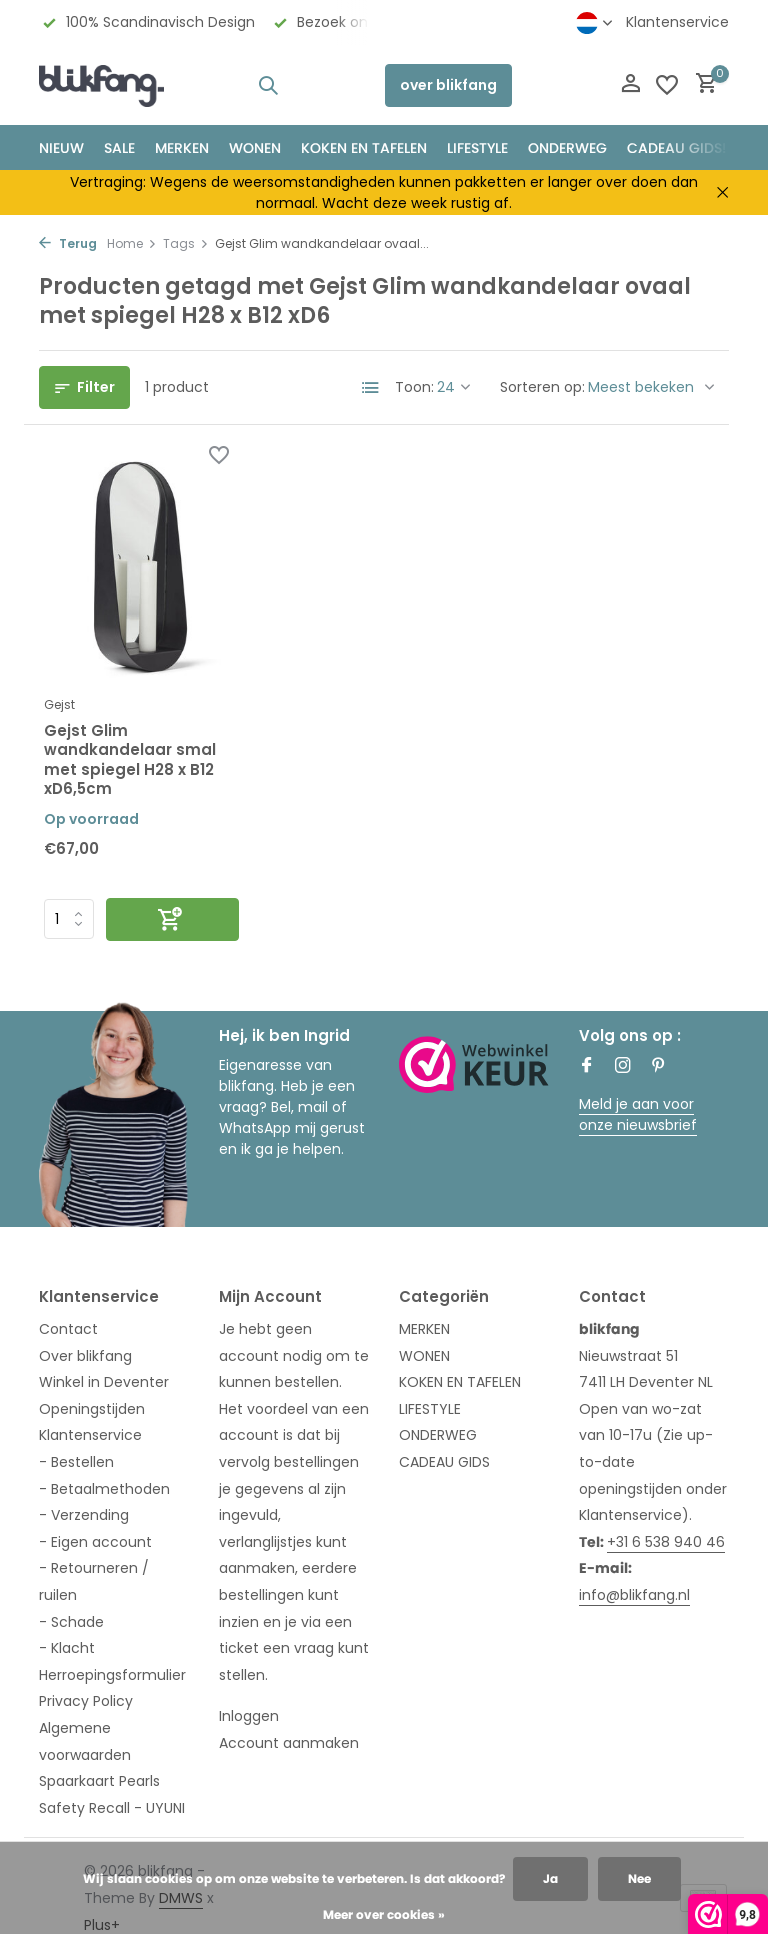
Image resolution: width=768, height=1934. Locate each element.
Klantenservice (677, 22)
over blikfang (448, 85)
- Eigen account (95, 1542)
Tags (186, 243)
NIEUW (61, 148)
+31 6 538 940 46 (666, 1542)
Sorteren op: (542, 387)
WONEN (255, 148)
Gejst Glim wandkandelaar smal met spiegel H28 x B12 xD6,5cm (130, 760)
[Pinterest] (659, 1067)
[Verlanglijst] (667, 85)
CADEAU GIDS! (676, 148)
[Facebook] (587, 1067)
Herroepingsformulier (112, 1675)
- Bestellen (76, 1462)
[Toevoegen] (172, 919)
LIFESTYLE (430, 1409)
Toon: (414, 387)
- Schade (71, 1622)
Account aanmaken (289, 1743)
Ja (550, 1878)
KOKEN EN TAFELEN (364, 148)
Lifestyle (477, 148)
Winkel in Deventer (104, 1382)
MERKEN (182, 148)
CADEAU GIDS (444, 1462)
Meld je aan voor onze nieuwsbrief (638, 1114)
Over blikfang (85, 1356)
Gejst (59, 704)
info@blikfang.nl (634, 1595)
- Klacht (67, 1648)
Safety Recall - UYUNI (112, 1808)
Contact (68, 1329)
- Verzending (84, 1515)
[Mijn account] (630, 85)
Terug (68, 243)
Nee (639, 1878)
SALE (119, 148)
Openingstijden (92, 1409)
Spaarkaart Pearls (99, 1781)
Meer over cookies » (384, 1914)
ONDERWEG (567, 148)
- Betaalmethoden (104, 1489)
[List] (371, 388)
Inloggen (249, 1716)
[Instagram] (623, 1067)
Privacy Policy (86, 1701)
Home (132, 243)
